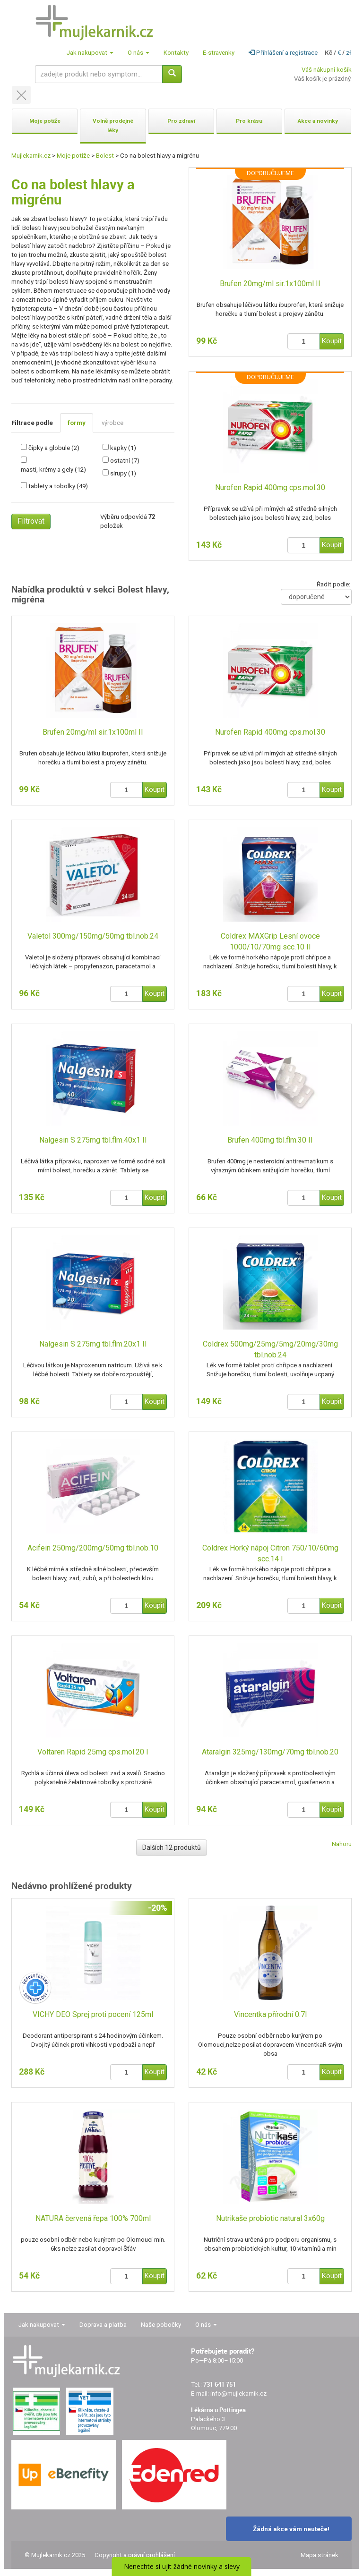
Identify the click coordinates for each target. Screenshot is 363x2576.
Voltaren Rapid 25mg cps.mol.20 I (92, 1751)
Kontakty (176, 52)
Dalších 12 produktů (171, 1847)
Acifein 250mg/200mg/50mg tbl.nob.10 (92, 1547)
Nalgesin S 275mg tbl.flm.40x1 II (93, 1139)
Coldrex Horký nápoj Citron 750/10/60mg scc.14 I (270, 1553)
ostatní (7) (124, 460)
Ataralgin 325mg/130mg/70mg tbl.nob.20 (270, 1751)
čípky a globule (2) (53, 447)
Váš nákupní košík (327, 69)
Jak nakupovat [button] (90, 52)
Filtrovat (30, 521)
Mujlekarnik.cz (31, 155)
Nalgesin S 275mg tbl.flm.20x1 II (93, 1343)
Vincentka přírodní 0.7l (270, 2014)
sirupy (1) (123, 473)
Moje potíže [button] (44, 121)
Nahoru (342, 1843)
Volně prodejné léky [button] (113, 126)
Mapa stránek (319, 2555)
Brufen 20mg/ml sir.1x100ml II (270, 283)
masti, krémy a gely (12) (53, 469)
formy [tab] (77, 422)
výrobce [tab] (112, 422)
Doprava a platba (103, 2324)
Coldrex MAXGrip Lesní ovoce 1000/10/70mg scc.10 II (270, 941)
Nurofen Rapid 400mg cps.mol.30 (270, 487)
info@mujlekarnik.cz (238, 2393)
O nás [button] (138, 52)
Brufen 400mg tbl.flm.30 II (270, 1139)
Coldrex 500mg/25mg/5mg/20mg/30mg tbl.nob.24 (270, 1349)
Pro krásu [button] (249, 121)
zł (348, 52)
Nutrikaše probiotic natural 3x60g (270, 2218)
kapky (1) (123, 447)
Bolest (105, 155)
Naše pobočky (161, 2324)
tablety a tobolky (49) (58, 486)
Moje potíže (73, 155)
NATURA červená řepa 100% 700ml (93, 2218)
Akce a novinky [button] (318, 121)
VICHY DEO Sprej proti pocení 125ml (93, 2014)
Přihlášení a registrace (283, 52)
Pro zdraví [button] (181, 121)
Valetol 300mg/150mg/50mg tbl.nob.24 (92, 936)
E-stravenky (218, 52)
